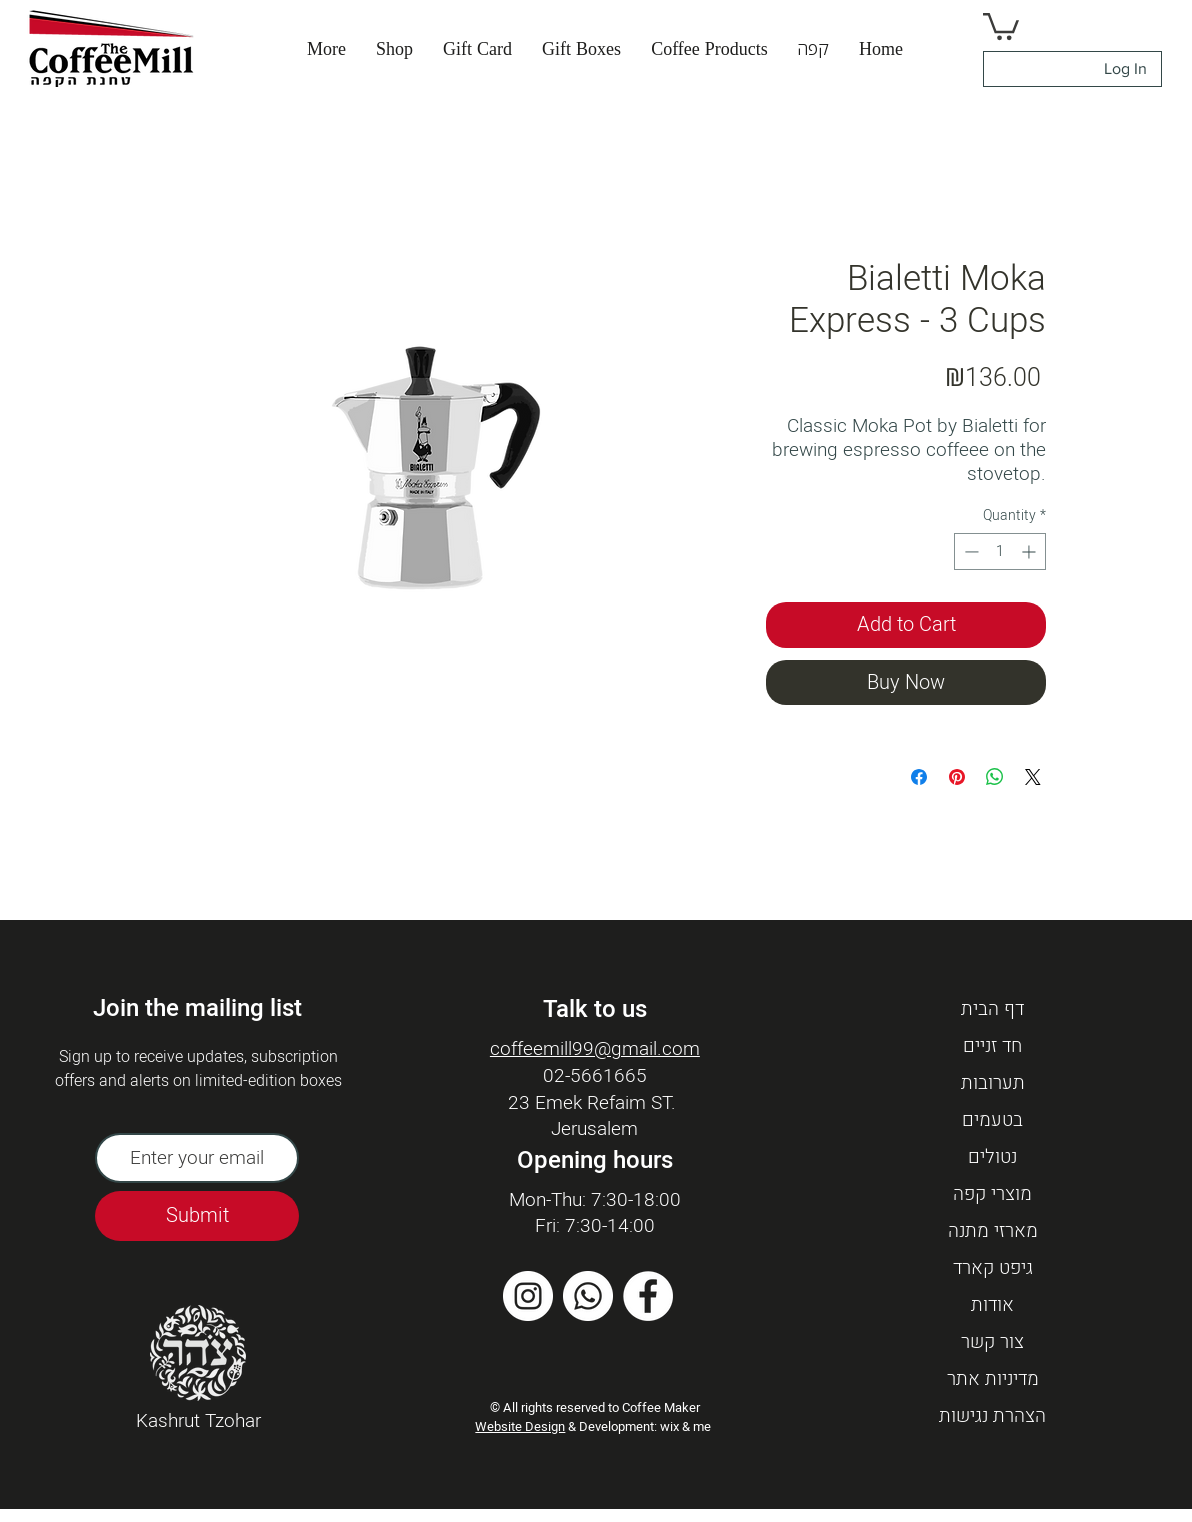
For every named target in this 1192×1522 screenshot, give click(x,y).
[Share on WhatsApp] (995, 777)
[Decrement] (969, 551)
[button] (813, 48)
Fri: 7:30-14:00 (595, 1226)
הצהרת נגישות (992, 1416)
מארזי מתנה (993, 1231)
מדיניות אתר (993, 1379)
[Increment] (1030, 551)
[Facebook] (648, 1296)
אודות (992, 1305)
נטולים (992, 1157)
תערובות (993, 1083)
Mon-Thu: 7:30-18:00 (595, 1200)
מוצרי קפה (992, 1194)
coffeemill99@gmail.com (595, 1049)
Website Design (520, 1426)
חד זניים (992, 1046)
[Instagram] (528, 1296)
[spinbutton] (1000, 551)
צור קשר (992, 1342)
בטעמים (992, 1120)
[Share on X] (1033, 777)
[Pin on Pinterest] (957, 777)
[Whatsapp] (588, 1296)
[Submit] (197, 1216)
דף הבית (992, 1009)
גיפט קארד (993, 1268)
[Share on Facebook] (919, 777)
